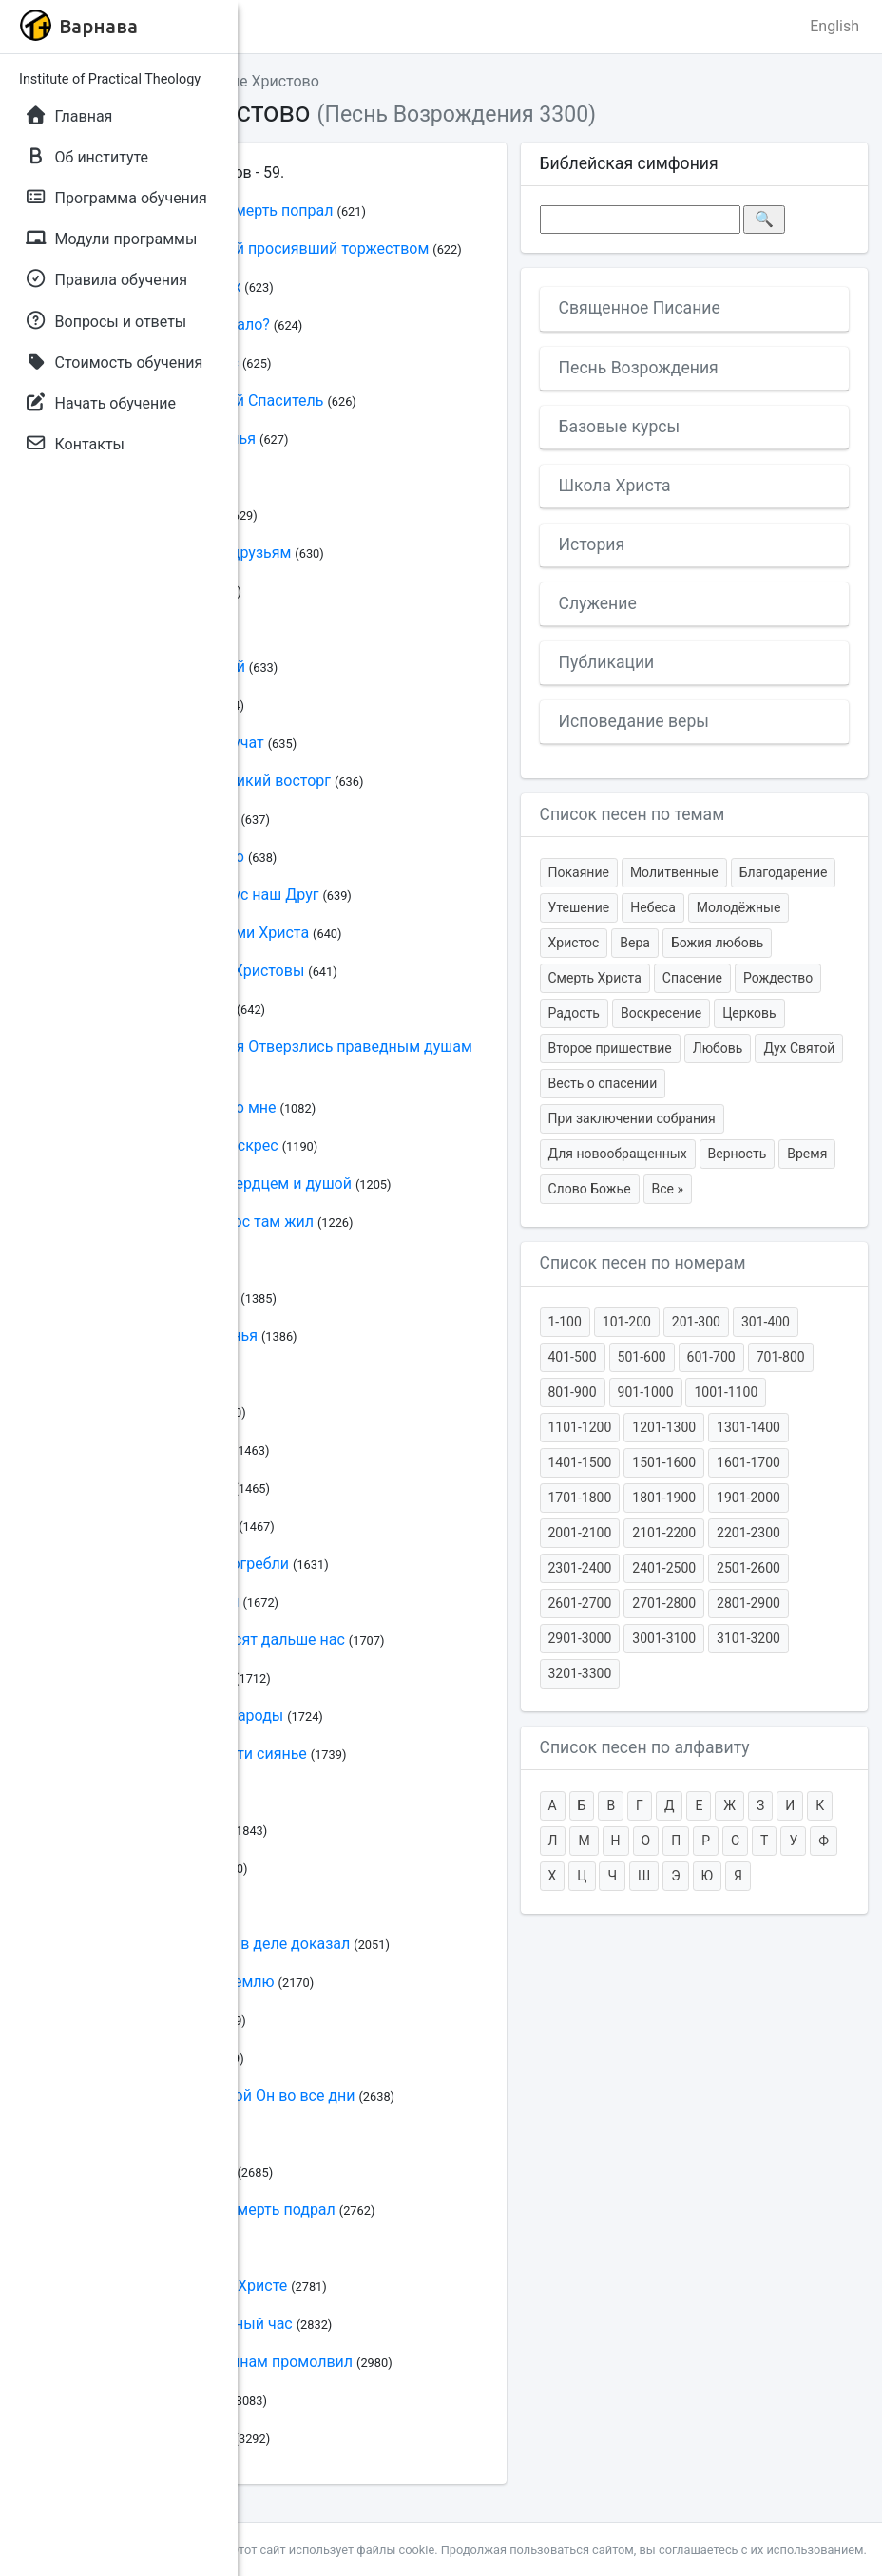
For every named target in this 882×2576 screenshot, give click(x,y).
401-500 (572, 1356)
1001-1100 (725, 1392)
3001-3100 (664, 1638)
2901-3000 (580, 1638)
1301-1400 (748, 1427)
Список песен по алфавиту (645, 1747)
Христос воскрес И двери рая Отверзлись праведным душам (253, 1047)
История (592, 544)
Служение (598, 603)
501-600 (642, 1356)
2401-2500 (664, 1567)
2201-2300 (748, 1532)
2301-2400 (580, 1567)
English (834, 26)
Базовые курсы (620, 426)
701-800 (781, 1356)
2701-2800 (664, 1603)
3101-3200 (748, 1638)
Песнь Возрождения (639, 367)
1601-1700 (748, 1462)
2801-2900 (748, 1603)
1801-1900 (664, 1497)
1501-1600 (664, 1462)
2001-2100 (580, 1532)
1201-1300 (664, 1427)
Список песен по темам (632, 814)
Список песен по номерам (643, 1262)
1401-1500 (580, 1462)
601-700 (711, 1356)
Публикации (607, 662)
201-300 (696, 1321)
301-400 (765, 1321)
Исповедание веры (634, 721)
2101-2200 (664, 1532)
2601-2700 (580, 1603)
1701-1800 (580, 1497)
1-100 (565, 1321)
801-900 (572, 1392)
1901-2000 (748, 1497)
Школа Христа (615, 485)
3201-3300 (580, 1673)
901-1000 (646, 1392)
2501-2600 (748, 1567)
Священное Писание (639, 307)
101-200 (627, 1321)
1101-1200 (580, 1427)
